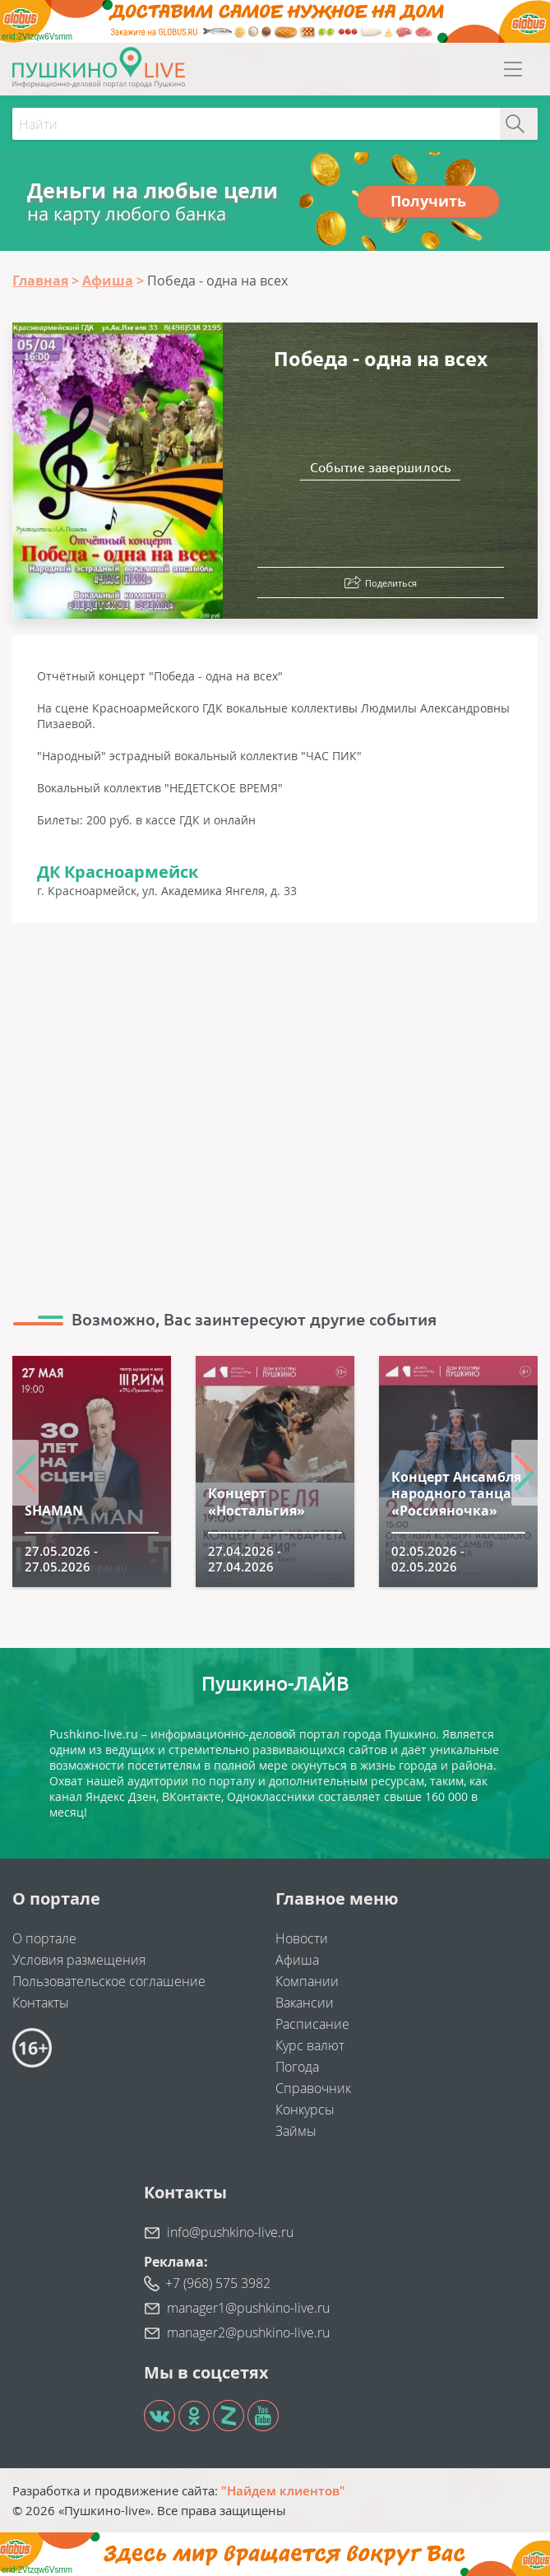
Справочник (313, 2088)
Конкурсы (305, 2109)
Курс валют (309, 2045)
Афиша (297, 1960)
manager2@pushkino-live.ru (248, 2332)
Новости (301, 1938)
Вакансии (304, 2002)
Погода (297, 2067)
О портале (44, 1938)
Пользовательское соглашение (109, 1981)
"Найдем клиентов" (283, 2490)
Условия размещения (79, 1960)
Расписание (312, 2024)
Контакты (40, 2002)
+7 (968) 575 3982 (217, 2283)
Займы (296, 2131)
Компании (307, 1981)
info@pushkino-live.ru (230, 2232)
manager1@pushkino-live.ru (248, 2308)
